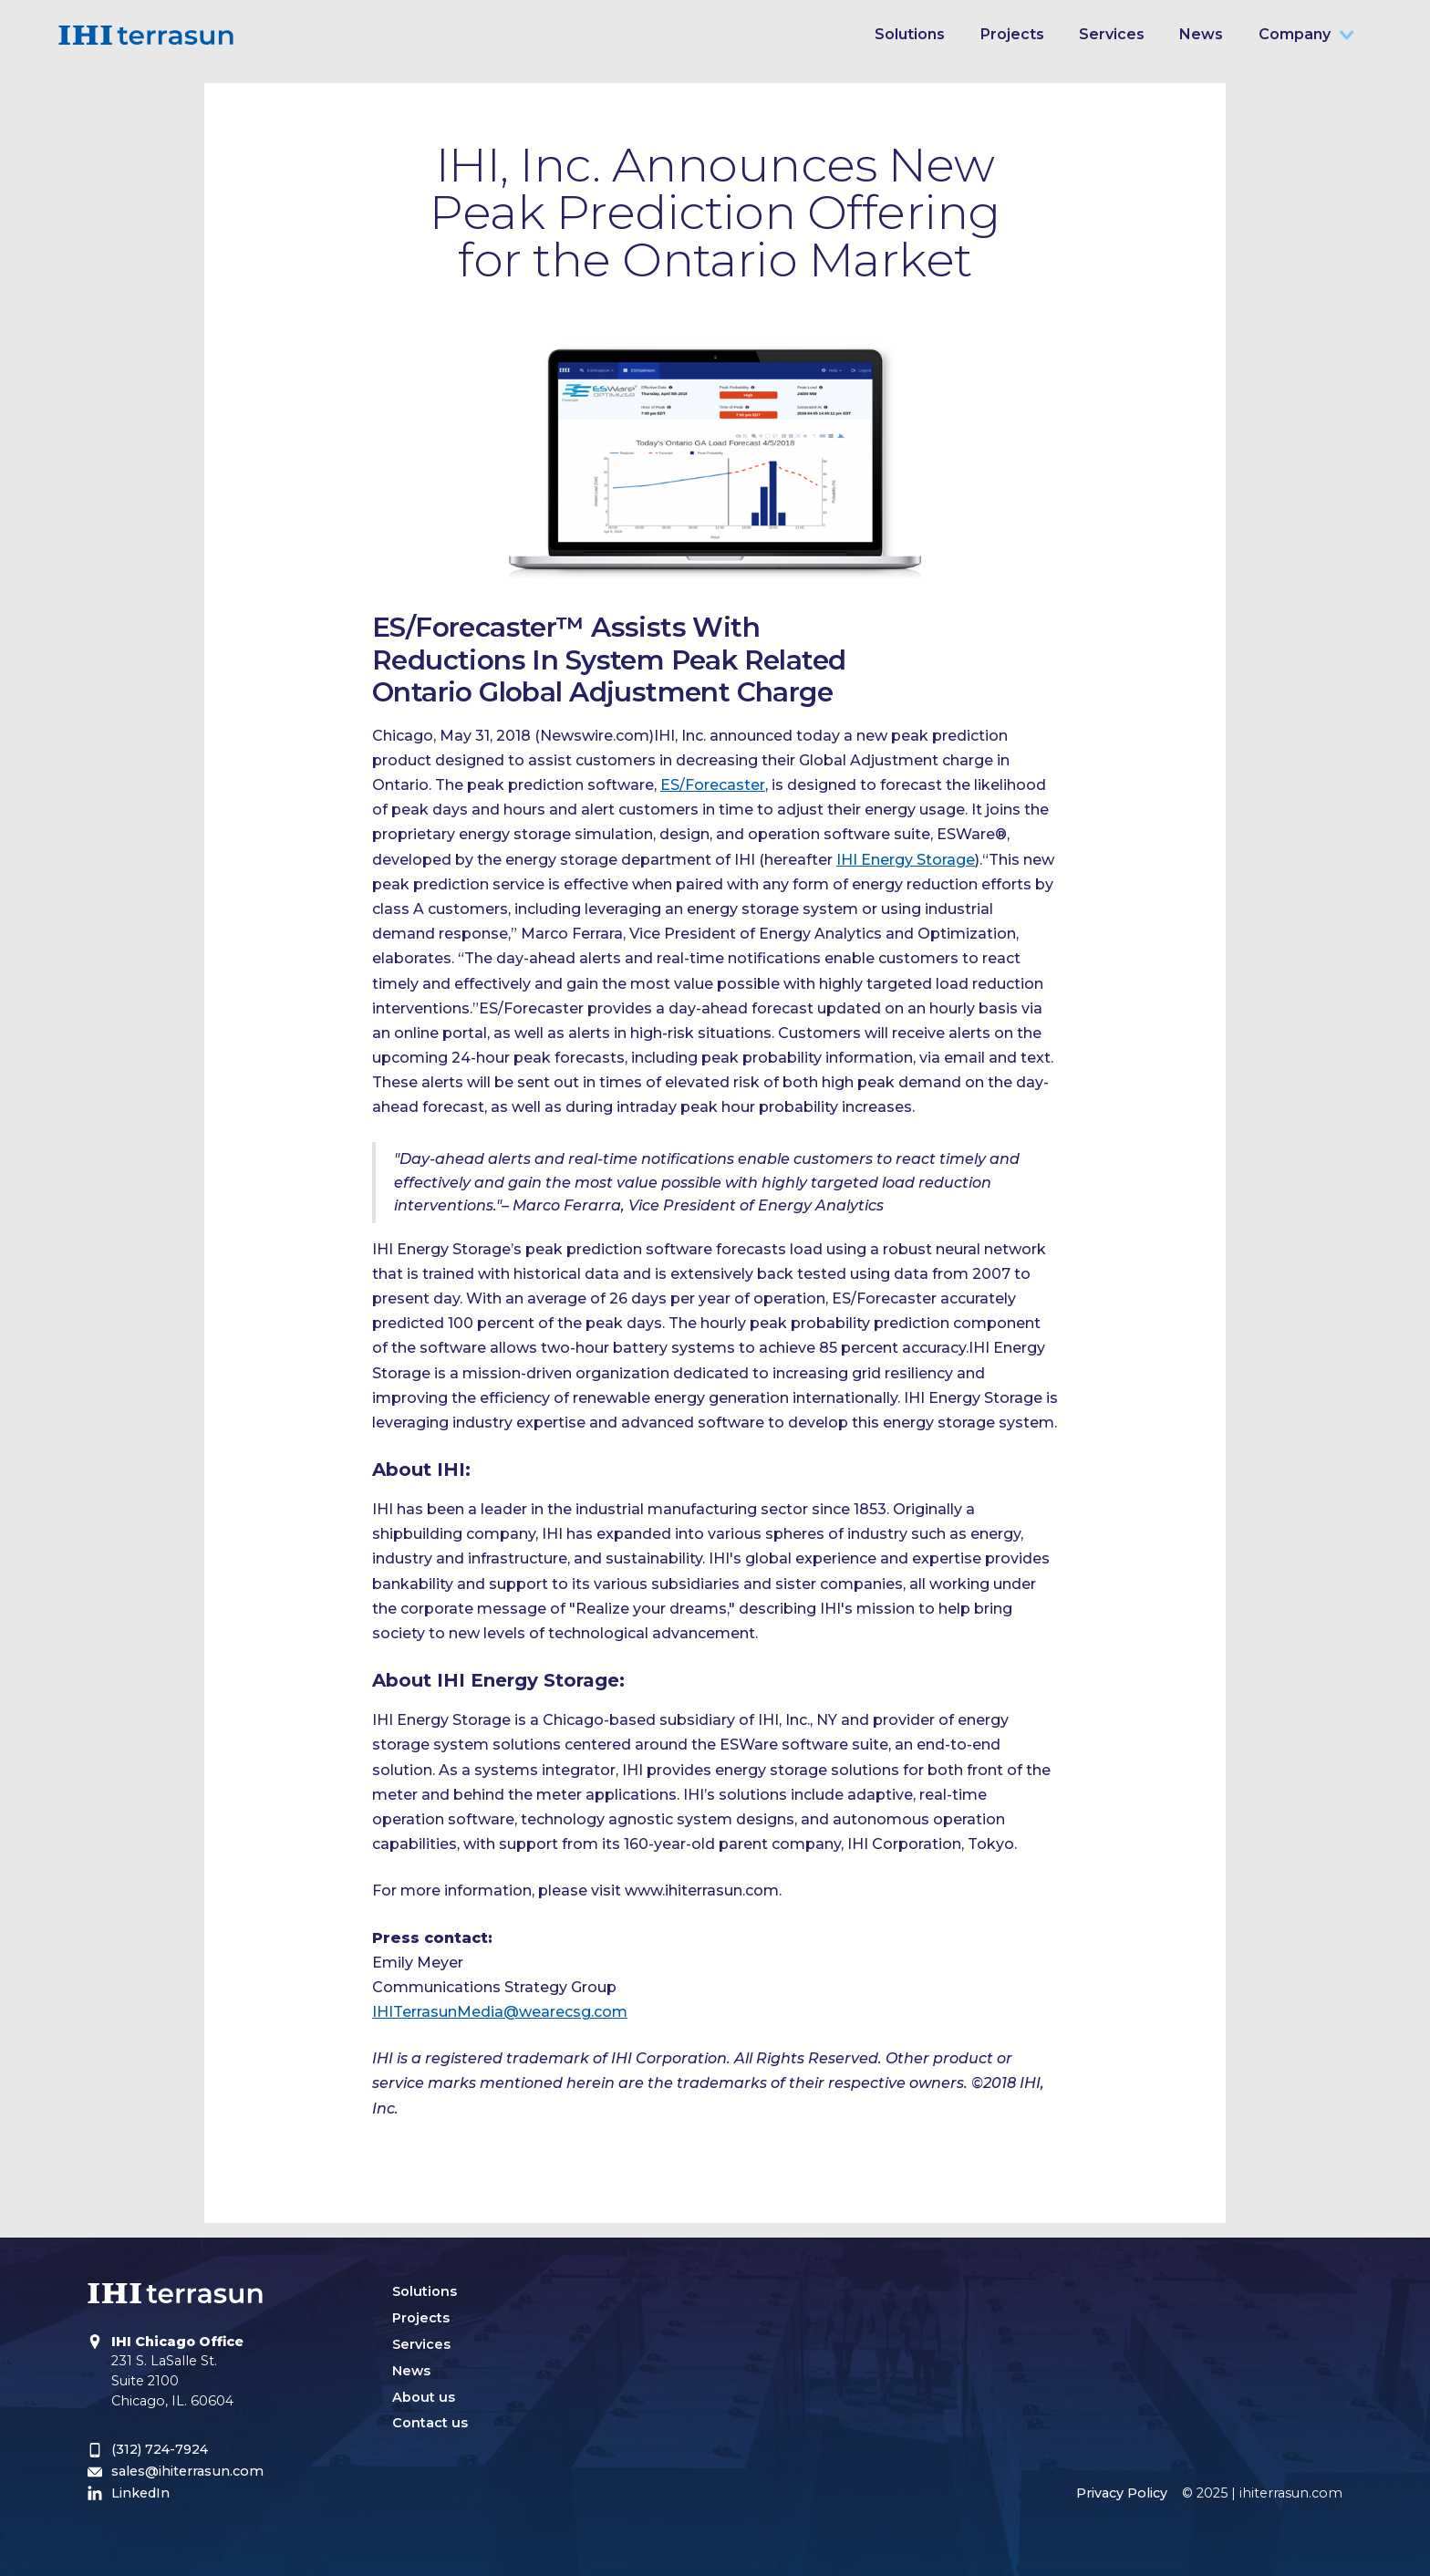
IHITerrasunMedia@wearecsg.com (499, 2011)
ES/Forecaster (712, 785)
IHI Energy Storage (905, 859)
